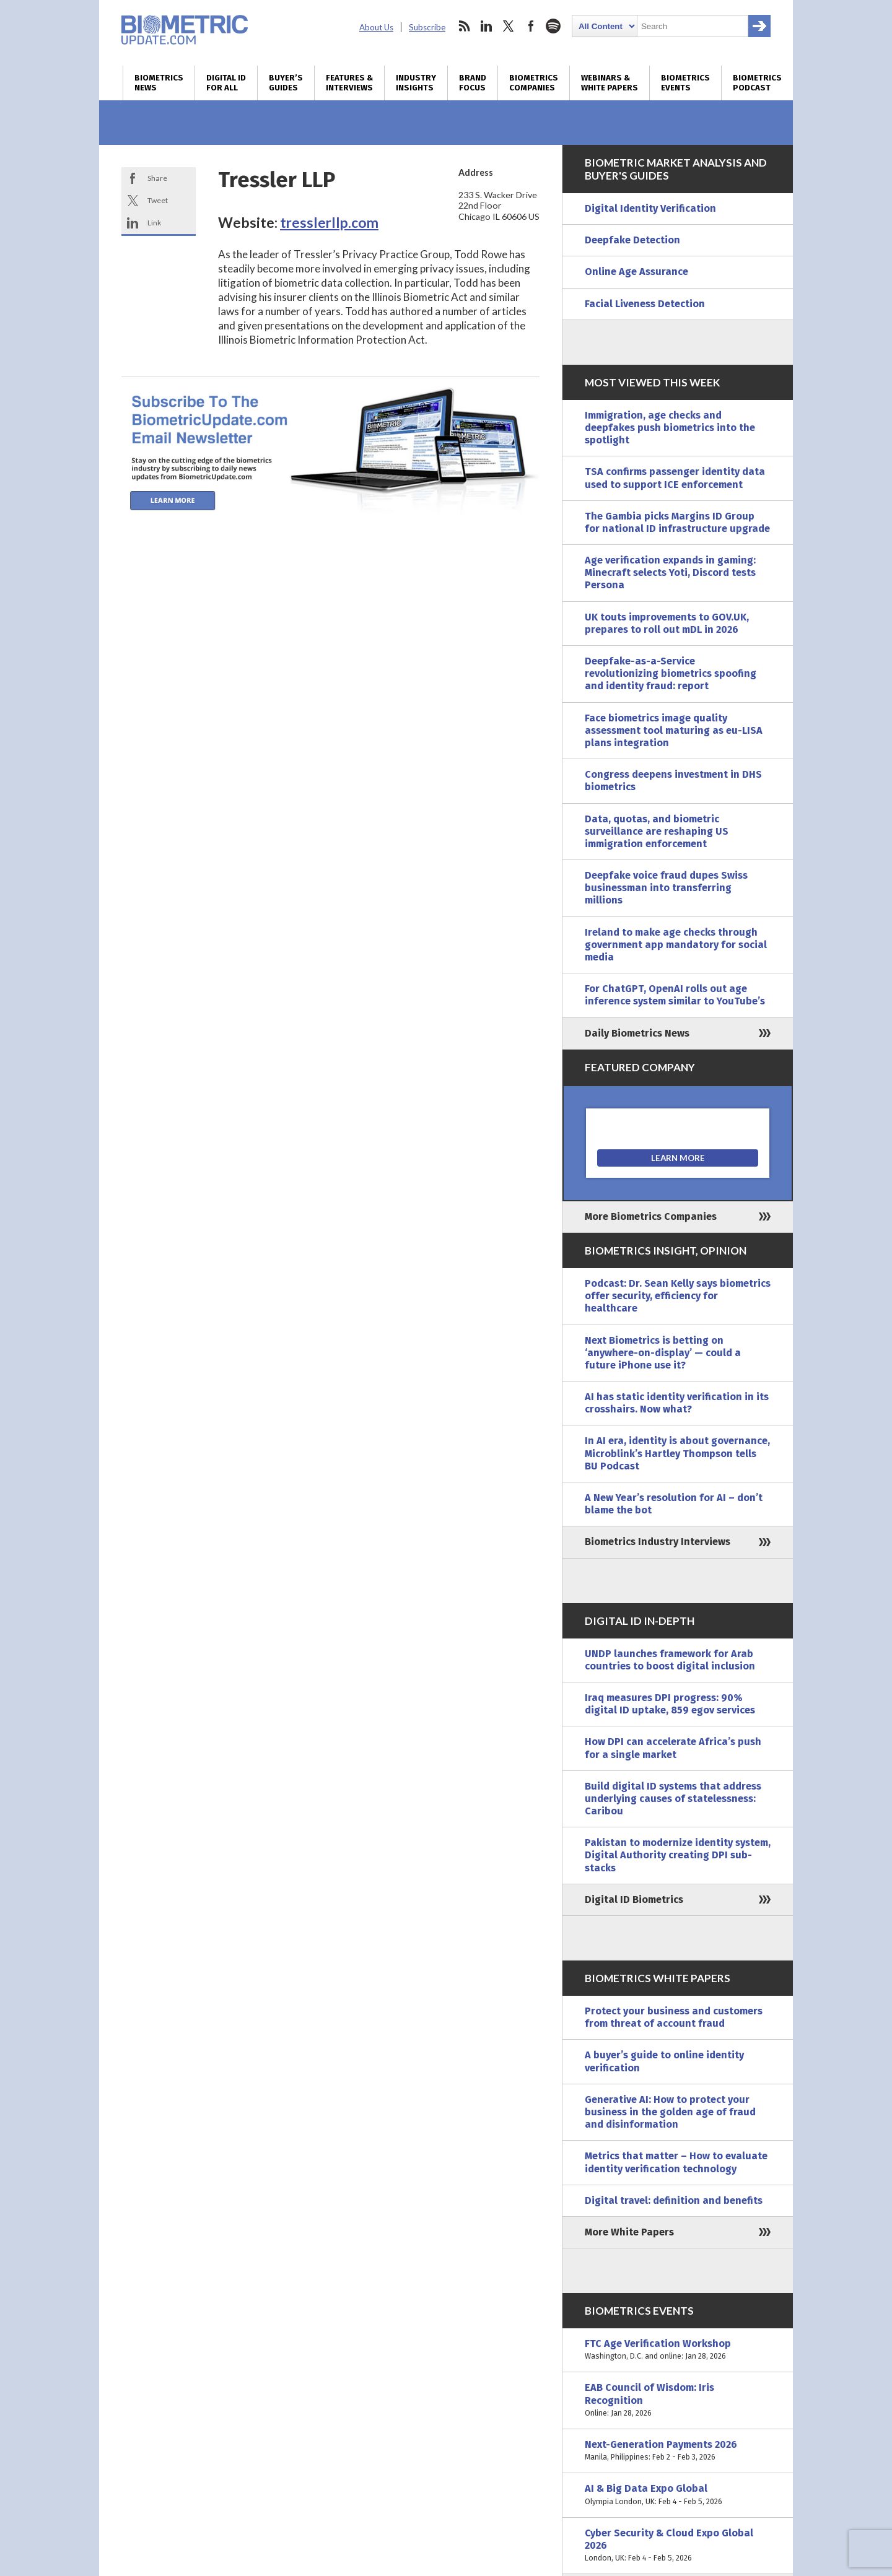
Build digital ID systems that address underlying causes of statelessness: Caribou (673, 1798)
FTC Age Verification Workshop (678, 2350)
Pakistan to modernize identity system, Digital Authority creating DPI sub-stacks (678, 1855)
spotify (553, 26)
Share (157, 178)
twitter (508, 26)
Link (154, 222)
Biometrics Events (685, 83)
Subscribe (427, 27)
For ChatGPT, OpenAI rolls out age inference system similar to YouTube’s (675, 995)
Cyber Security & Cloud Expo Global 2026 (678, 2546)
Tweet (157, 200)
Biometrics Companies (533, 83)
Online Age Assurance (636, 271)
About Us (376, 27)
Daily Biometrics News (637, 1033)
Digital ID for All (226, 83)
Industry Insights (416, 83)
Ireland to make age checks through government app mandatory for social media (676, 944)
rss (464, 26)
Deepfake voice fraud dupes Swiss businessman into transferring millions (666, 887)
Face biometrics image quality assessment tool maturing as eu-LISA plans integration (674, 730)
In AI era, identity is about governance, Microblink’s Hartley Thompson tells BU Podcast (677, 1453)
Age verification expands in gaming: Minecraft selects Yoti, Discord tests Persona (670, 572)
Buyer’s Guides (286, 83)
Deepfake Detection (632, 240)
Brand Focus (472, 83)
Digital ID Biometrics (634, 1899)
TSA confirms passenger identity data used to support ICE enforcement (675, 478)
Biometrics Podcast (757, 83)
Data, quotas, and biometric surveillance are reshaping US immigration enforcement (656, 831)
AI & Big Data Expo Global (678, 2494)
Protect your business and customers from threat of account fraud (674, 2017)
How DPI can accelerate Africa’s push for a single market (673, 1748)
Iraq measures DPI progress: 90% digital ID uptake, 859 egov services (670, 1704)
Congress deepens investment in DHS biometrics (673, 780)
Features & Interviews (349, 83)
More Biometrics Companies (651, 1216)
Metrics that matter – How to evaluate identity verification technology (676, 2162)
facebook (531, 26)
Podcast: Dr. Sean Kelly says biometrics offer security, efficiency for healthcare (678, 1295)
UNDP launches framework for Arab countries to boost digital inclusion (670, 1660)
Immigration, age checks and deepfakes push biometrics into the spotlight (670, 427)
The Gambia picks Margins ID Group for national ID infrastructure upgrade (677, 522)
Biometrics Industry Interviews (657, 1541)
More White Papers (629, 2232)
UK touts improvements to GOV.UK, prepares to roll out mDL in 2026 (667, 623)
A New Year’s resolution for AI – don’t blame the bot (674, 1504)
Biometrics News (158, 83)
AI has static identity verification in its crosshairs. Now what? (677, 1403)
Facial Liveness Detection (645, 304)
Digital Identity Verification (650, 208)
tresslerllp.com (329, 222)
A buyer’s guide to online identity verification (664, 2061)
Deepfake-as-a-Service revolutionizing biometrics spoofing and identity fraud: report (670, 673)
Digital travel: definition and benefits (674, 2200)
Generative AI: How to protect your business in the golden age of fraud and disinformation (670, 2112)
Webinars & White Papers (609, 83)
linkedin (486, 26)
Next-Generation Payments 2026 (678, 2451)
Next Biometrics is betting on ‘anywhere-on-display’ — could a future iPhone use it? (663, 1352)
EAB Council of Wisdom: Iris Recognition (678, 2400)
